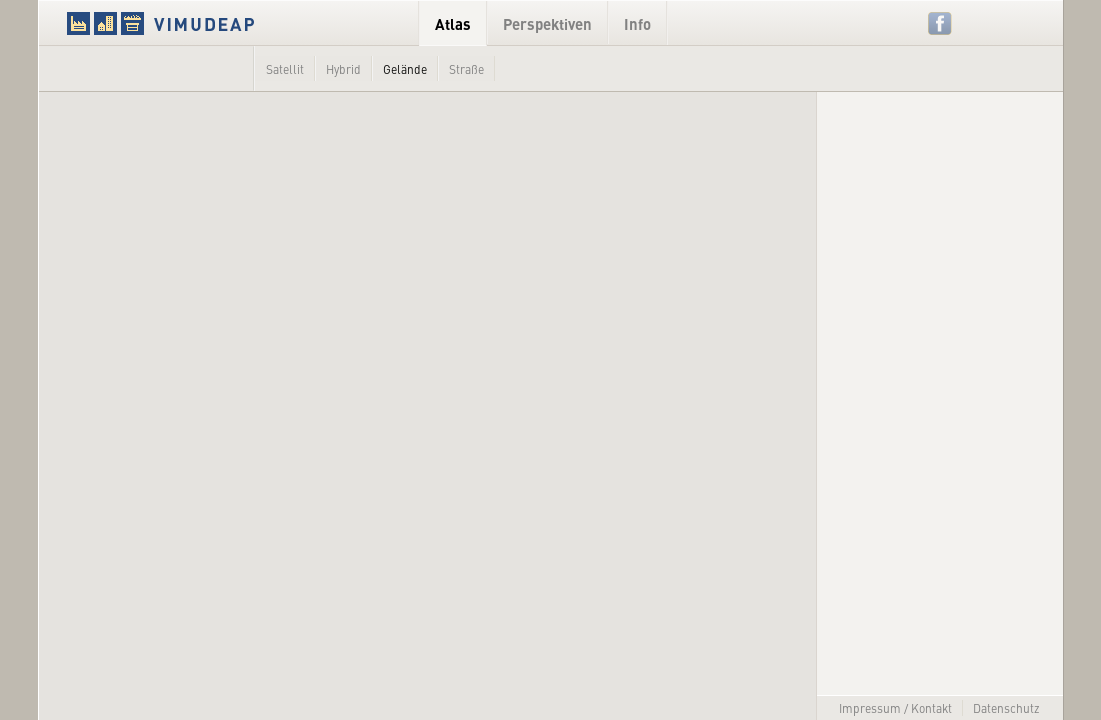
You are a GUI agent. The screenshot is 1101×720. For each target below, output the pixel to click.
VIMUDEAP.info (199, 23)
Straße (466, 69)
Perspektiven (547, 23)
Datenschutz (1006, 708)
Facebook (940, 23)
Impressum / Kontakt (895, 708)
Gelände (405, 69)
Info (637, 23)
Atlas (453, 23)
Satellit (285, 69)
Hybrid (343, 69)
